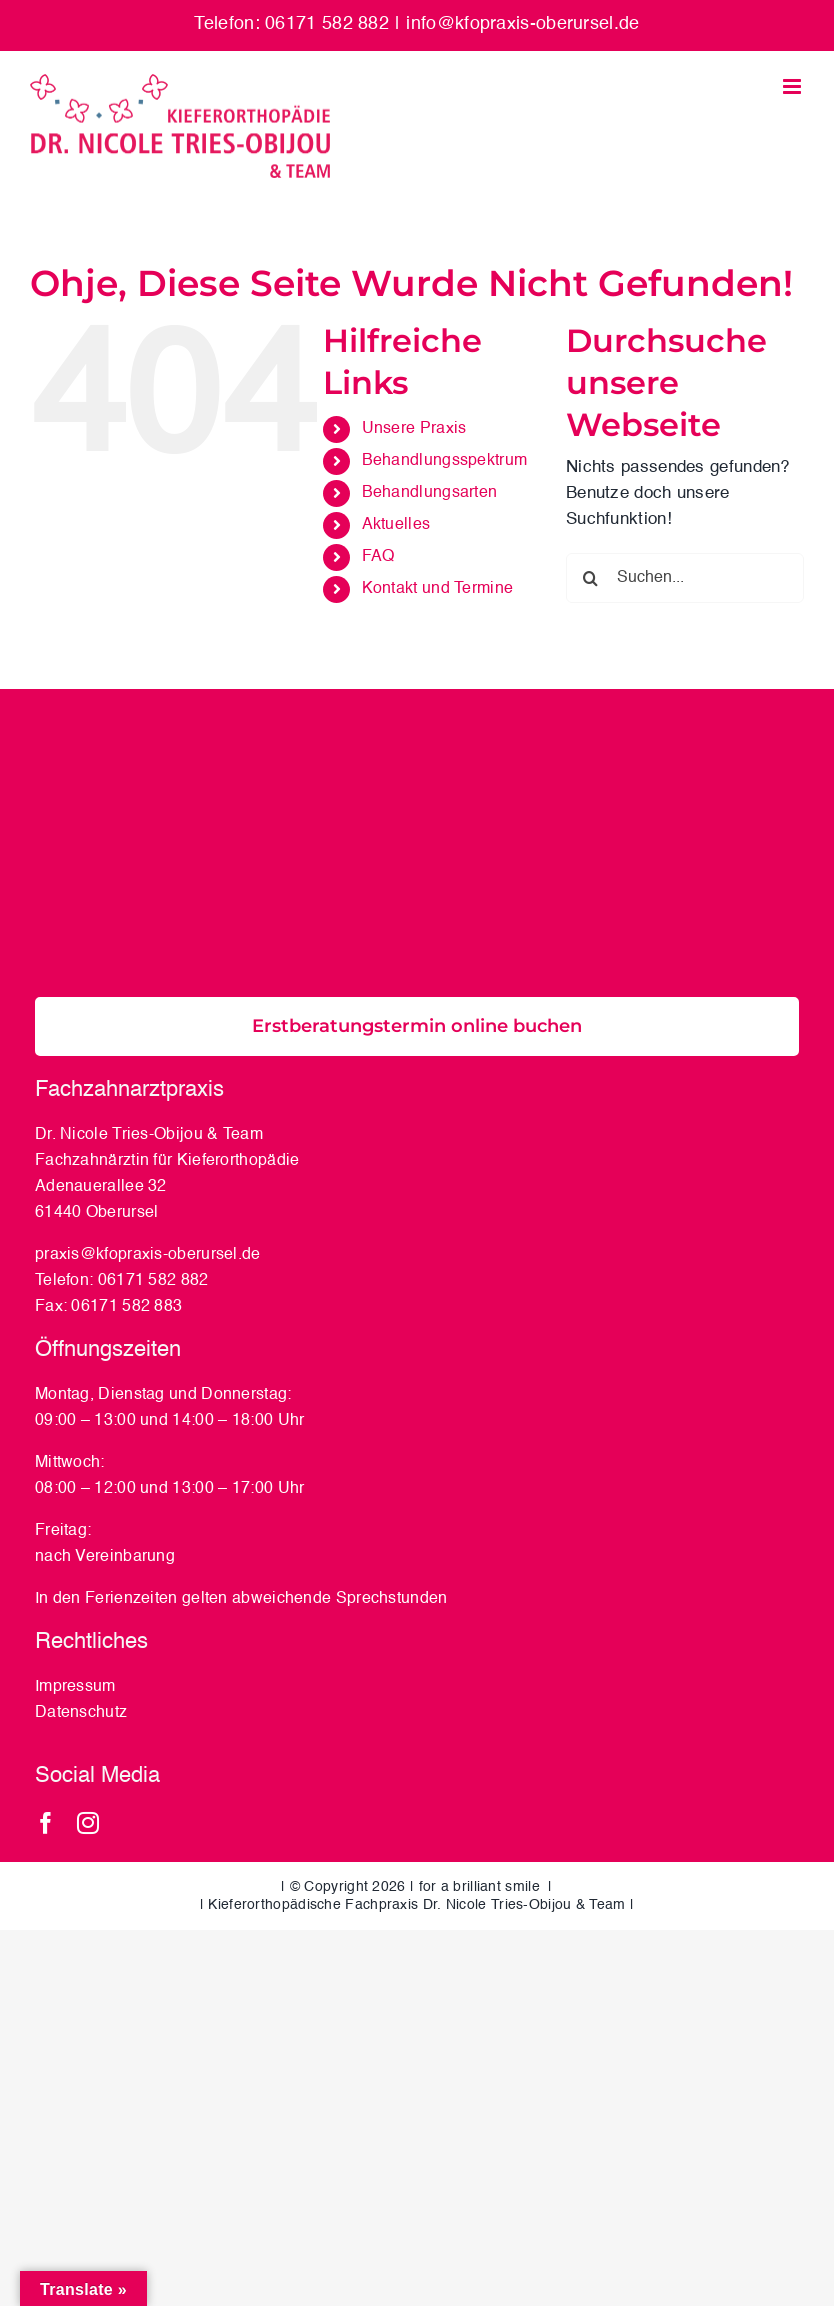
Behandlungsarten (430, 493)
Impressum (75, 1687)
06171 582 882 (153, 1281)
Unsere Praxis (414, 429)
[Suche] (591, 578)
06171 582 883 (126, 1307)
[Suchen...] (685, 578)
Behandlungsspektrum (445, 461)
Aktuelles (396, 525)
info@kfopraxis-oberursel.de (522, 24)
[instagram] (88, 1823)
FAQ (378, 557)
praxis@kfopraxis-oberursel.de (148, 1255)
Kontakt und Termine (438, 589)
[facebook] (46, 1823)
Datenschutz (83, 1713)
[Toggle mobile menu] (793, 86)
